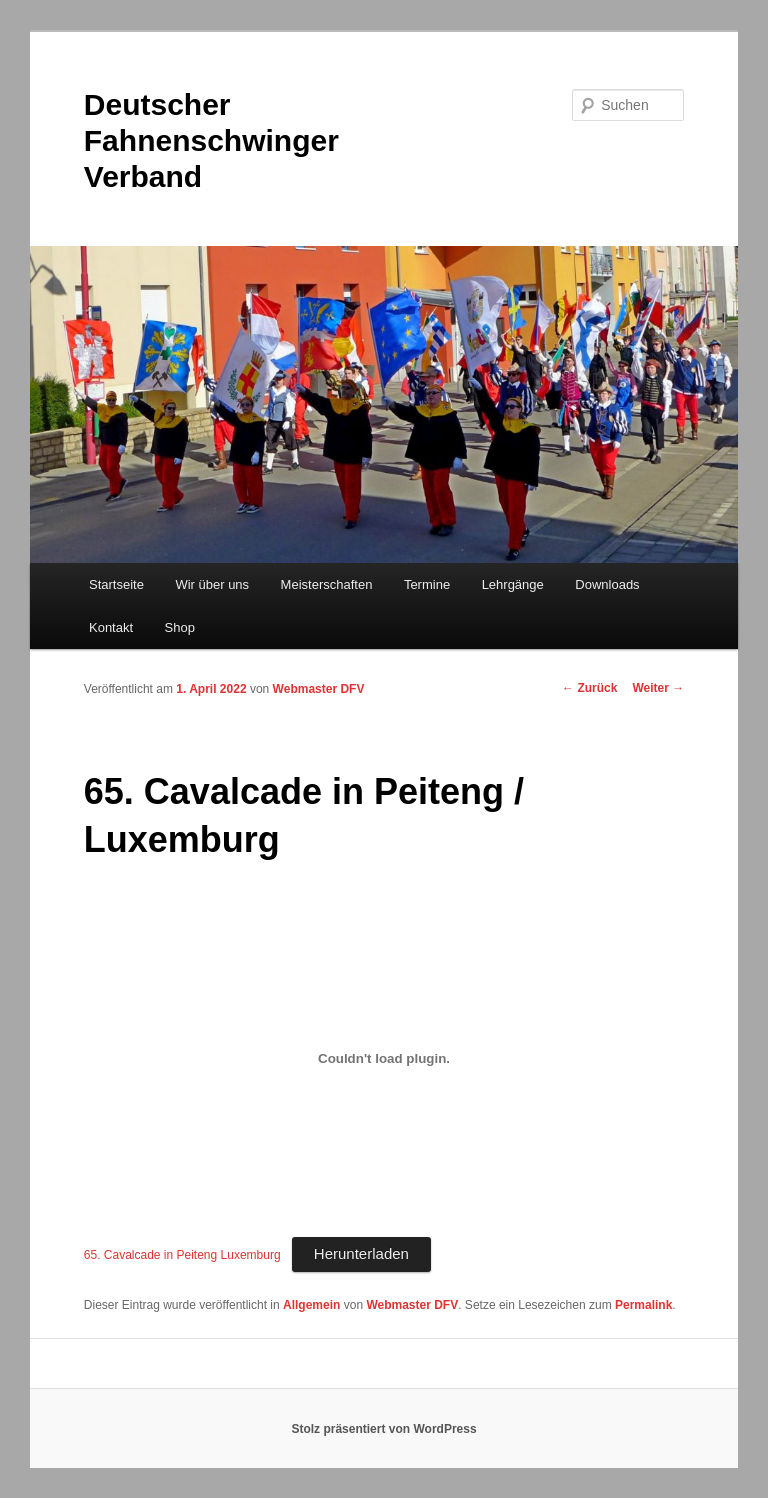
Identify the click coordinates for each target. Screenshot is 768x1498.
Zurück (589, 688)
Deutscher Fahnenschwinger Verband (211, 140)
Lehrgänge (513, 584)
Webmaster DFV (319, 689)
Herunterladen (361, 1253)
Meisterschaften (327, 584)
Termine (427, 584)
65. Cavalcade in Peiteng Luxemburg (182, 1255)
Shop (180, 627)
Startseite (116, 584)
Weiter (658, 688)
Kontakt (111, 627)
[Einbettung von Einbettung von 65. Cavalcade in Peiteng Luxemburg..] (384, 1059)
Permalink (643, 1305)
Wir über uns (212, 584)
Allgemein (311, 1305)
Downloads (607, 584)
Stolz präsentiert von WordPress (383, 1429)
